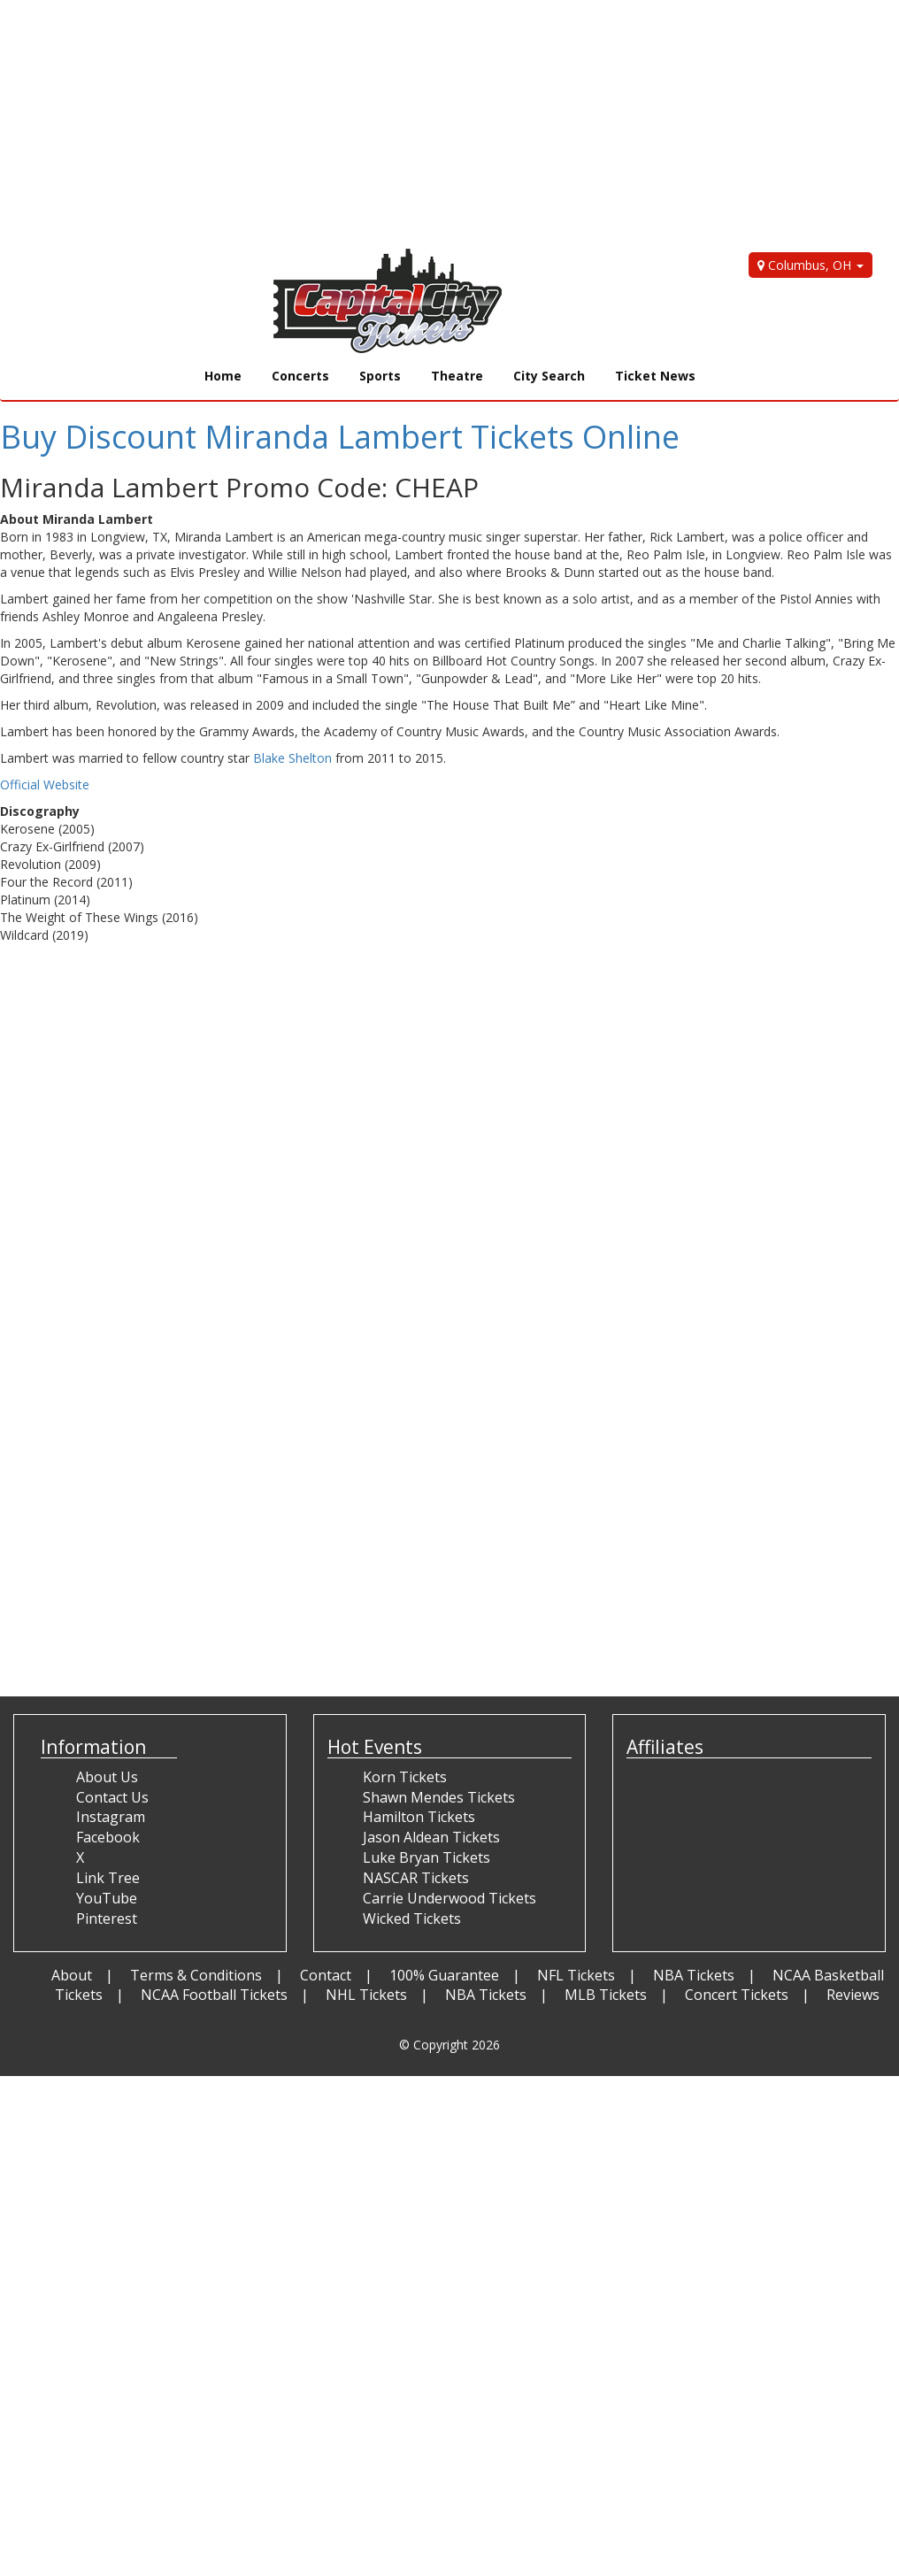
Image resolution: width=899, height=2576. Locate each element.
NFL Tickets (576, 1975)
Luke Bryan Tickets (426, 1857)
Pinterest (106, 1918)
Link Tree (108, 1878)
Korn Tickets (405, 1777)
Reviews (853, 1994)
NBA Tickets (693, 1975)
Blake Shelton (292, 758)
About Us (107, 1777)
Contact (325, 1975)
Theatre (457, 375)
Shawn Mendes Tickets (439, 1797)
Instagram (110, 1816)
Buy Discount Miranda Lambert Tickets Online (340, 436)
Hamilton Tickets (419, 1816)
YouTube (106, 1898)
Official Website (44, 784)
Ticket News (655, 375)
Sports (380, 375)
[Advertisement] (436, 124)
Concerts (300, 375)
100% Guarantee (444, 1975)
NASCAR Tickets (416, 1878)
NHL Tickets (366, 1994)
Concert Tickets (736, 1994)
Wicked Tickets (412, 1918)
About (71, 1975)
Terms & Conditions (196, 1975)
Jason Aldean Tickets (431, 1837)
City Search (549, 375)
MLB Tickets (606, 1994)
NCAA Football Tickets (214, 1994)
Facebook (108, 1837)
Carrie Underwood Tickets (449, 1898)
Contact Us (112, 1797)
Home (223, 375)
